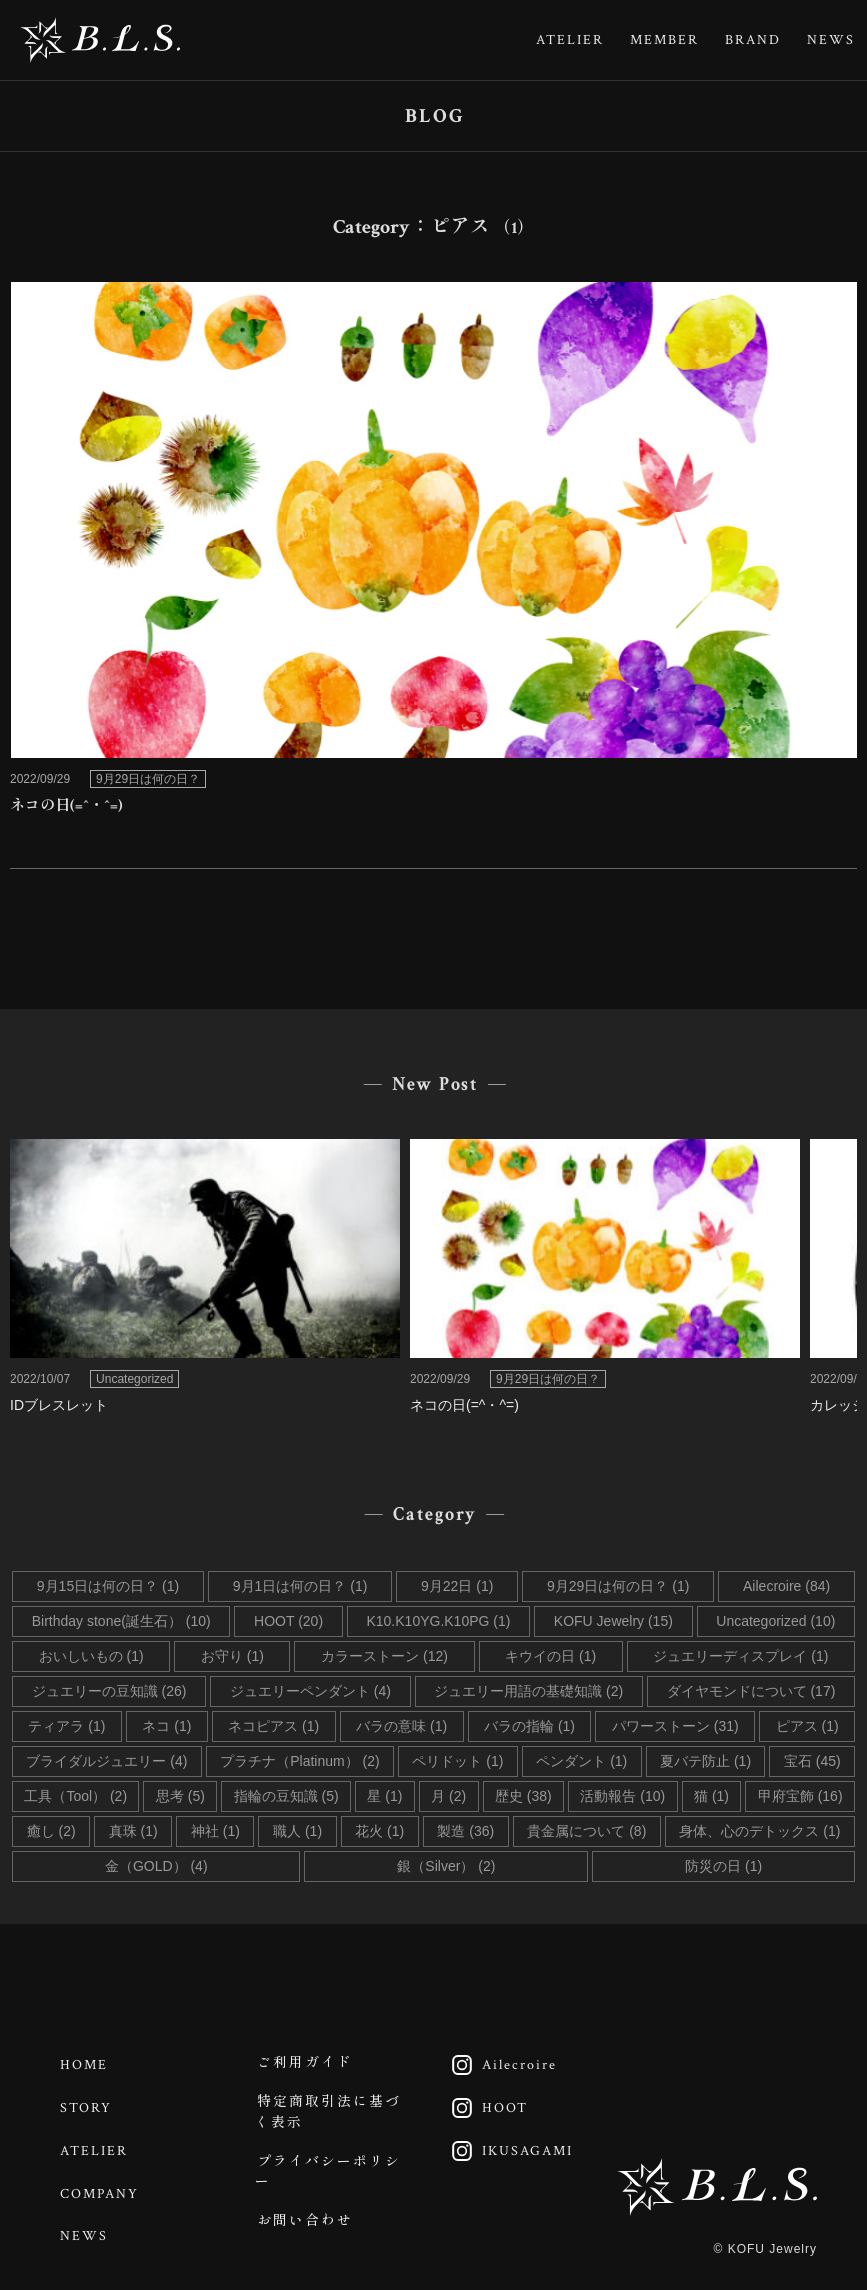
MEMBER (664, 40)
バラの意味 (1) (401, 1726)
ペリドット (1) (457, 1761)
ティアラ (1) (66, 1726)
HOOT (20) (288, 1621)
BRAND (753, 40)
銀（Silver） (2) (446, 1866)
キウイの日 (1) (550, 1656)
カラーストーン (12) (384, 1656)
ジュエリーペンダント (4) (310, 1691)
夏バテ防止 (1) (705, 1761)
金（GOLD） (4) (156, 1866)
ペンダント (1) (581, 1761)
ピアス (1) (807, 1726)
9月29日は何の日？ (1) (618, 1586)
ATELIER (570, 40)
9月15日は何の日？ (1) (108, 1586)
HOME (86, 2064)
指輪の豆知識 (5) (286, 1796)
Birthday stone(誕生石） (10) (121, 1621)
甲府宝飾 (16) (800, 1796)
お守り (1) (232, 1656)
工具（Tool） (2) (75, 1796)
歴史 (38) (523, 1796)
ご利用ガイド (306, 2064)
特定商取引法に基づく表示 (329, 2115)
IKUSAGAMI (507, 2146)
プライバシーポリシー (329, 2177)
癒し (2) (51, 1831)
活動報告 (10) (622, 1796)
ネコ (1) (166, 1726)
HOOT (485, 2105)
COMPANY (101, 2187)
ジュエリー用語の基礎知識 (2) (528, 1691)
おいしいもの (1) (91, 1656)
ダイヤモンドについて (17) (751, 1691)
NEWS (831, 40)
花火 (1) (379, 1831)
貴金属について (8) (586, 1831)
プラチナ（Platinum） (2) (299, 1761)
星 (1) (384, 1796)
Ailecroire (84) (786, 1586)
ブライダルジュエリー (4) (106, 1761)
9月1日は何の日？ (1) (300, 1586)
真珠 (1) (133, 1831)
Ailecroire (499, 2064)
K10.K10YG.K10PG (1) (438, 1621)
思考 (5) (180, 1796)
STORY (88, 2105)
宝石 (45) (812, 1761)
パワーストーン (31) (675, 1726)
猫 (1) (711, 1796)
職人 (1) (297, 1831)
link (433, 555)
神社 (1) (215, 1831)
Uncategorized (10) (775, 1621)
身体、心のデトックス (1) (759, 1831)
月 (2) (448, 1796)
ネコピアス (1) (273, 1726)
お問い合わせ (306, 2229)
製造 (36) (465, 1831)
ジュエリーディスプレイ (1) (740, 1656)
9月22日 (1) (457, 1586)
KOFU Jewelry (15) (613, 1621)
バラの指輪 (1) (529, 1726)
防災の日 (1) (723, 1866)
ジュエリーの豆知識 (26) (109, 1691)
